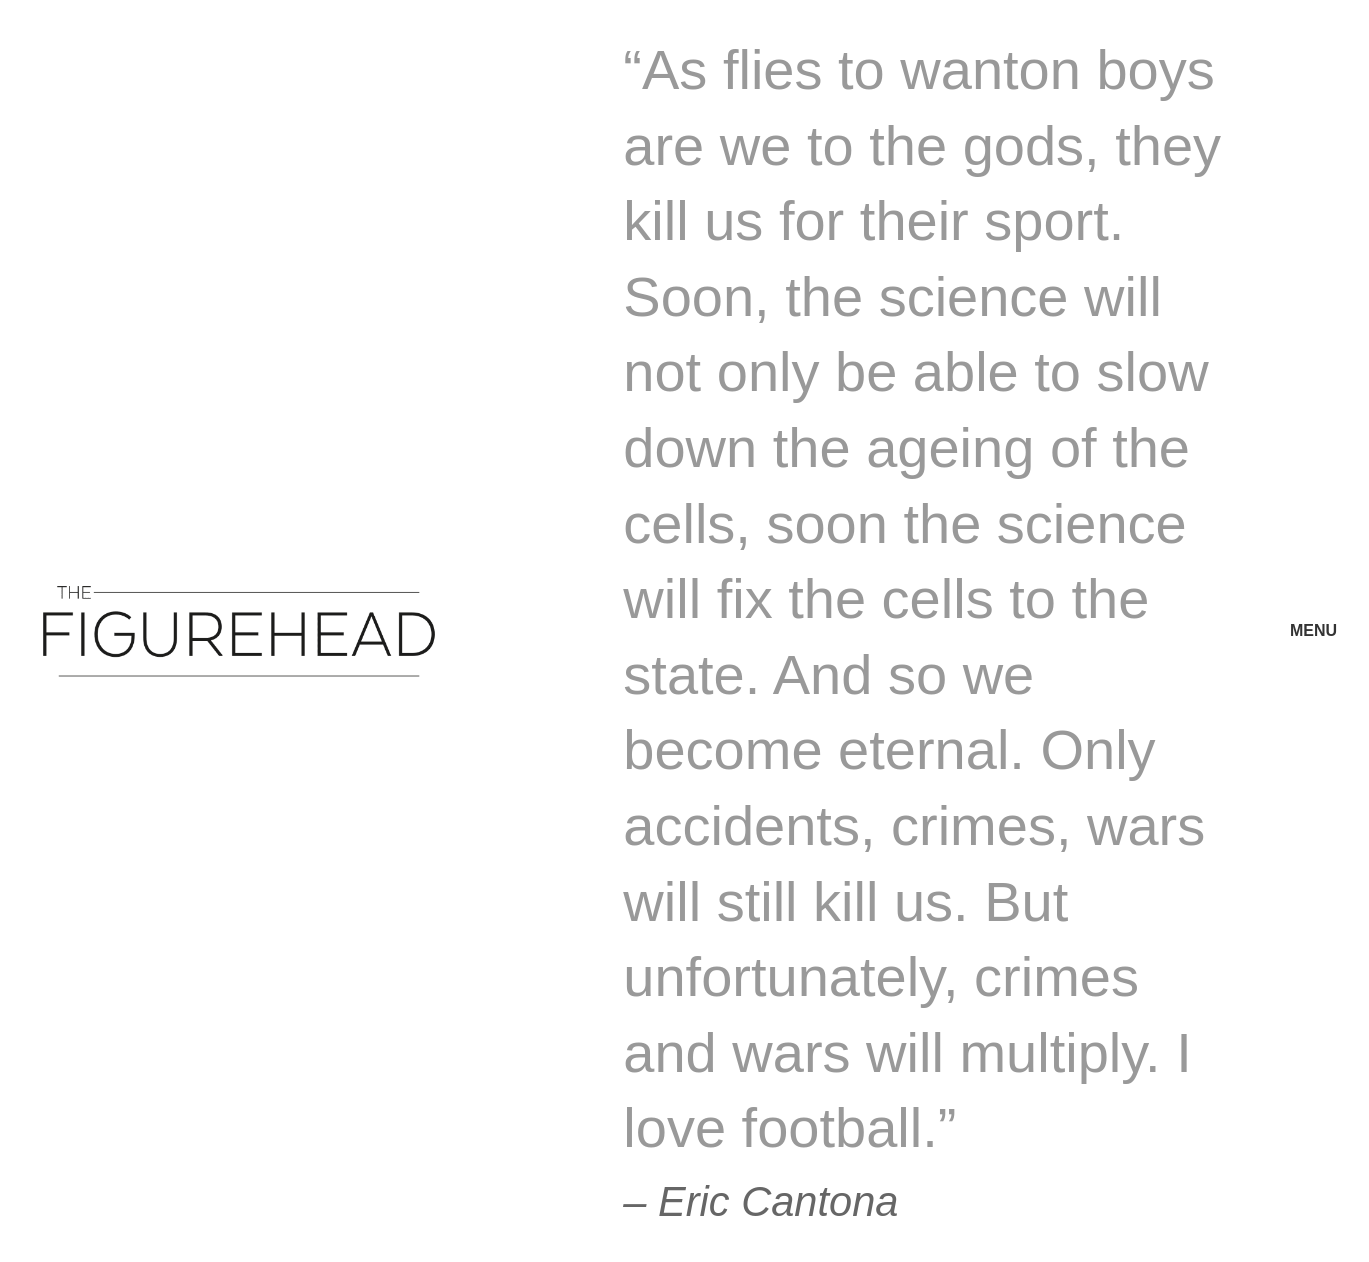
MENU (1313, 630)
